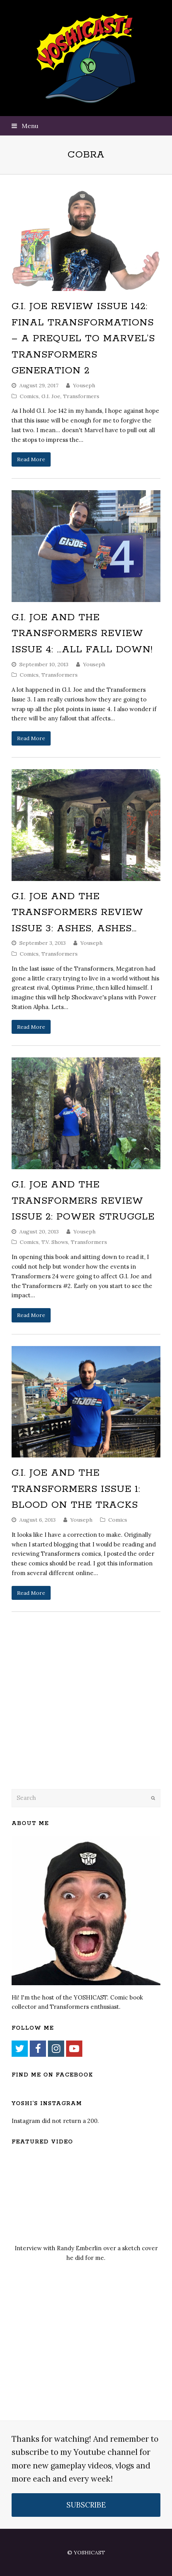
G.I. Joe (50, 396)
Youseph (84, 385)
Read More (31, 459)
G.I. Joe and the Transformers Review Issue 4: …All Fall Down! (82, 633)
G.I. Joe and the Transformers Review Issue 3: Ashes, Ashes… (77, 912)
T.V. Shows (54, 1241)
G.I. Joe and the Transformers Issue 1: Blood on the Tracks (76, 1489)
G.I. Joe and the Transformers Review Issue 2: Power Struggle (83, 1201)
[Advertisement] (66, 1720)
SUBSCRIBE (86, 2504)
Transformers (81, 396)
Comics (29, 396)
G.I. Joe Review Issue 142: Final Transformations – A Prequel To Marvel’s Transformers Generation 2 (83, 338)
